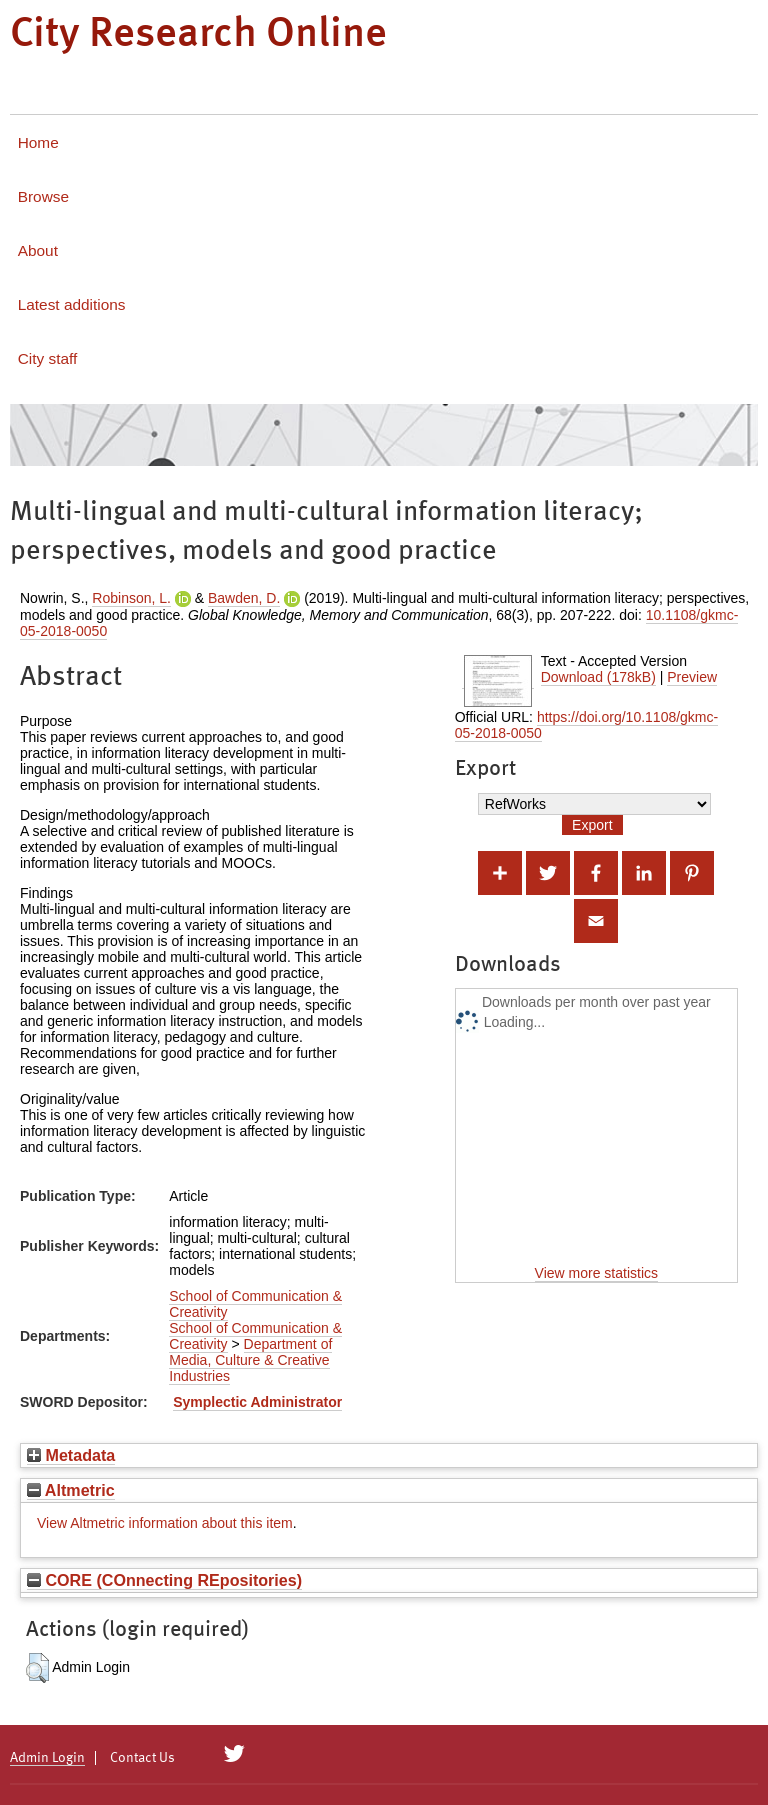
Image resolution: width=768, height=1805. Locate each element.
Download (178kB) (598, 677)
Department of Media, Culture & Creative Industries (250, 1360)
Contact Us (142, 1758)
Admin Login (47, 1758)
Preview (692, 677)
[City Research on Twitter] (234, 1754)
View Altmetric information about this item (165, 1523)
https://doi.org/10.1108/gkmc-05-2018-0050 (587, 725)
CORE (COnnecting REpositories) (164, 1580)
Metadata (71, 1455)
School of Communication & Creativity (255, 1304)
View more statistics (596, 1273)
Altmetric (71, 1490)
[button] (37, 1668)
